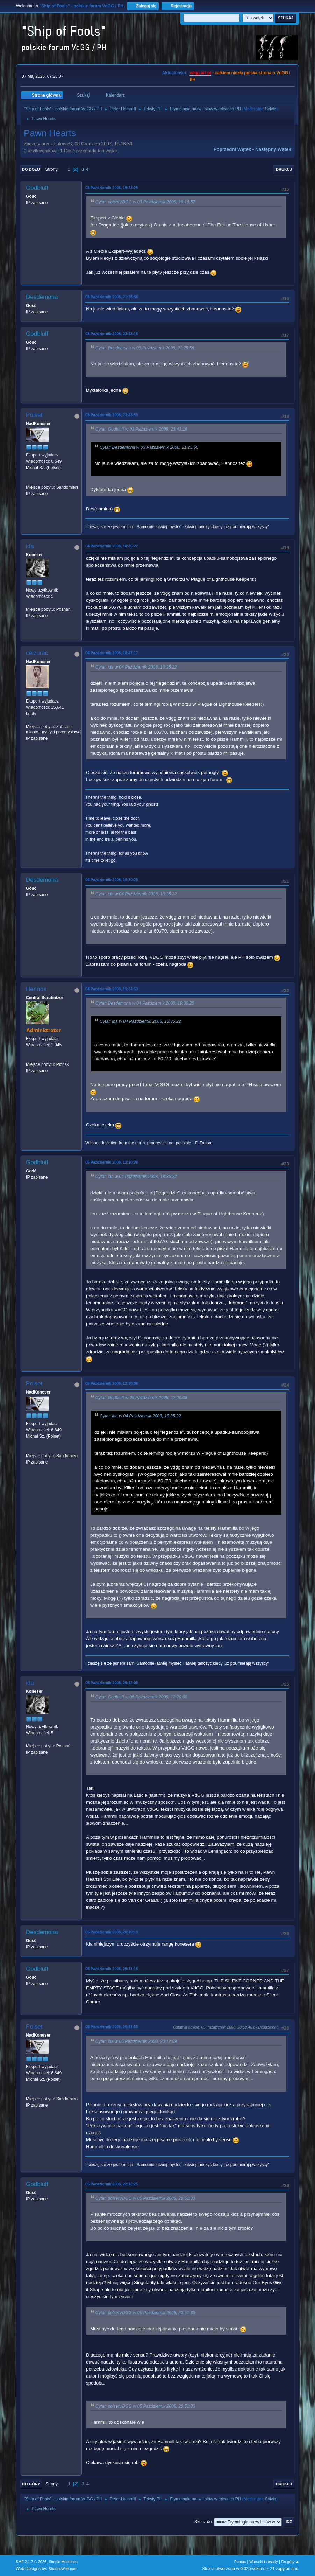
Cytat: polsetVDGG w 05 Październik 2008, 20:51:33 (145, 2198)
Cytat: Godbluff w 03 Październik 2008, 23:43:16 (141, 429)
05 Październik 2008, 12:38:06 (111, 1383)
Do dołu (31, 169)
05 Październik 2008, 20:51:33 (111, 2027)
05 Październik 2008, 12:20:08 (111, 1162)
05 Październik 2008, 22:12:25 (111, 2184)
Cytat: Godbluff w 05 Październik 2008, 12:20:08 (141, 1397)
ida (30, 546)
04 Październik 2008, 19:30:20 (111, 880)
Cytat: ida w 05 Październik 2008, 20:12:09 (136, 2041)
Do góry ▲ (290, 2562)
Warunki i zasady (263, 2562)
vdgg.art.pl (200, 72)
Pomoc (240, 2562)
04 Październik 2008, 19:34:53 (111, 989)
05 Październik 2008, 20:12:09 (111, 1683)
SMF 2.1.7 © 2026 (31, 2562)
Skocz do (203, 2521)
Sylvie (270, 108)
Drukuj (284, 169)
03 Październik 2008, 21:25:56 (111, 297)
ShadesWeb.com (63, 2569)
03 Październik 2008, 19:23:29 (111, 188)
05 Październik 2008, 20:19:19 (111, 1932)
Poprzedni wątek (232, 149)
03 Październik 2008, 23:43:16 (111, 333)
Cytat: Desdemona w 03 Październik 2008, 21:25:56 (144, 347)
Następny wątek (273, 149)
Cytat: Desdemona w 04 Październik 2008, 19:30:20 (144, 1003)
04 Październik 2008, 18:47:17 (111, 653)
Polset (34, 415)
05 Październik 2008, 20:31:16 (111, 1969)
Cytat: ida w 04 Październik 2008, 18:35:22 (136, 667)
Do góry (31, 2484)
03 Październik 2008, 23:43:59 (111, 415)
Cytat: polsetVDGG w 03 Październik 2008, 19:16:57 (145, 202)
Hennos (36, 989)
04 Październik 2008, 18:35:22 (111, 546)
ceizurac (37, 653)
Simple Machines (63, 2562)
